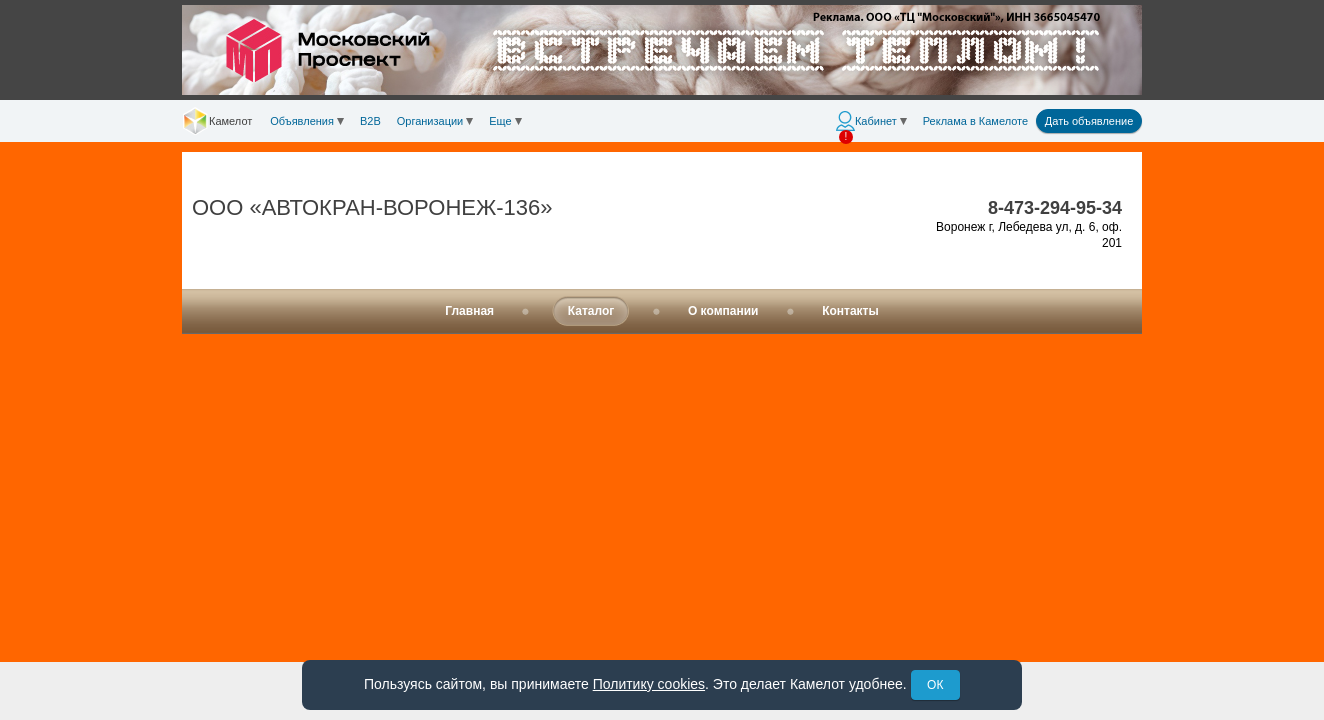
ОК (935, 685)
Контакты (850, 311)
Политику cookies (649, 684)
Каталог (591, 311)
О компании (723, 311)
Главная (469, 311)
